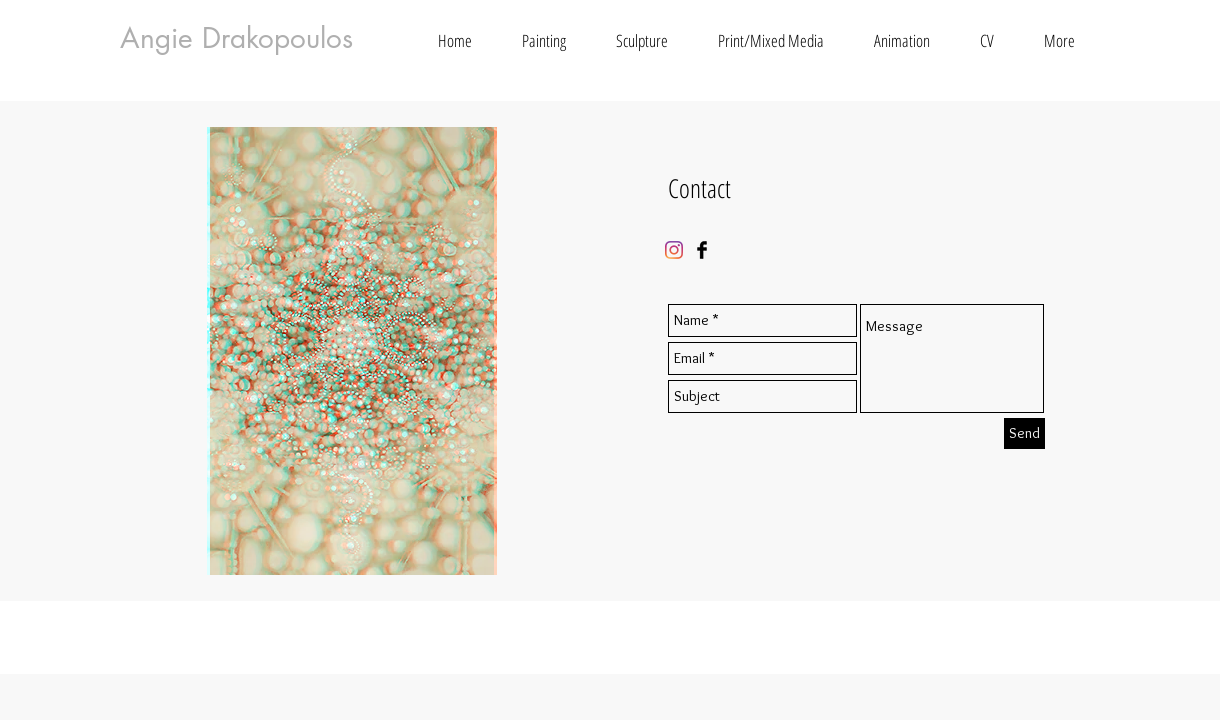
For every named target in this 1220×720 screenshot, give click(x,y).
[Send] (1024, 433)
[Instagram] (674, 250)
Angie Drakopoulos (236, 38)
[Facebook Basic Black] (702, 250)
